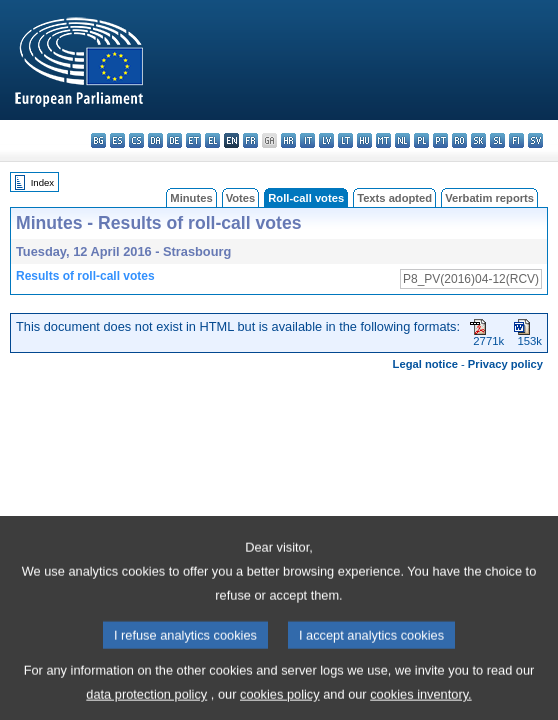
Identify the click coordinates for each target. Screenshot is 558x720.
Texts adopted (394, 198)
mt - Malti (383, 140)
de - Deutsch (174, 140)
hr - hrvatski (288, 140)
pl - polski (421, 140)
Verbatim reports (489, 198)
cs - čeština (136, 140)
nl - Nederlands (402, 140)
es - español (117, 140)
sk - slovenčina (478, 140)
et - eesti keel (193, 140)
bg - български (98, 140)
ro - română (459, 140)
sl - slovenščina (497, 140)
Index (42, 182)
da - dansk (155, 140)
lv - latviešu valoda (326, 140)
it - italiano (307, 140)
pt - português (440, 140)
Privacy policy (505, 364)
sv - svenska (535, 140)
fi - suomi (516, 140)
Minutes (191, 198)
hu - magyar (364, 140)
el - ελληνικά (212, 140)
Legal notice (425, 364)
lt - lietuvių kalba (345, 140)
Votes (241, 198)
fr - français (250, 140)
